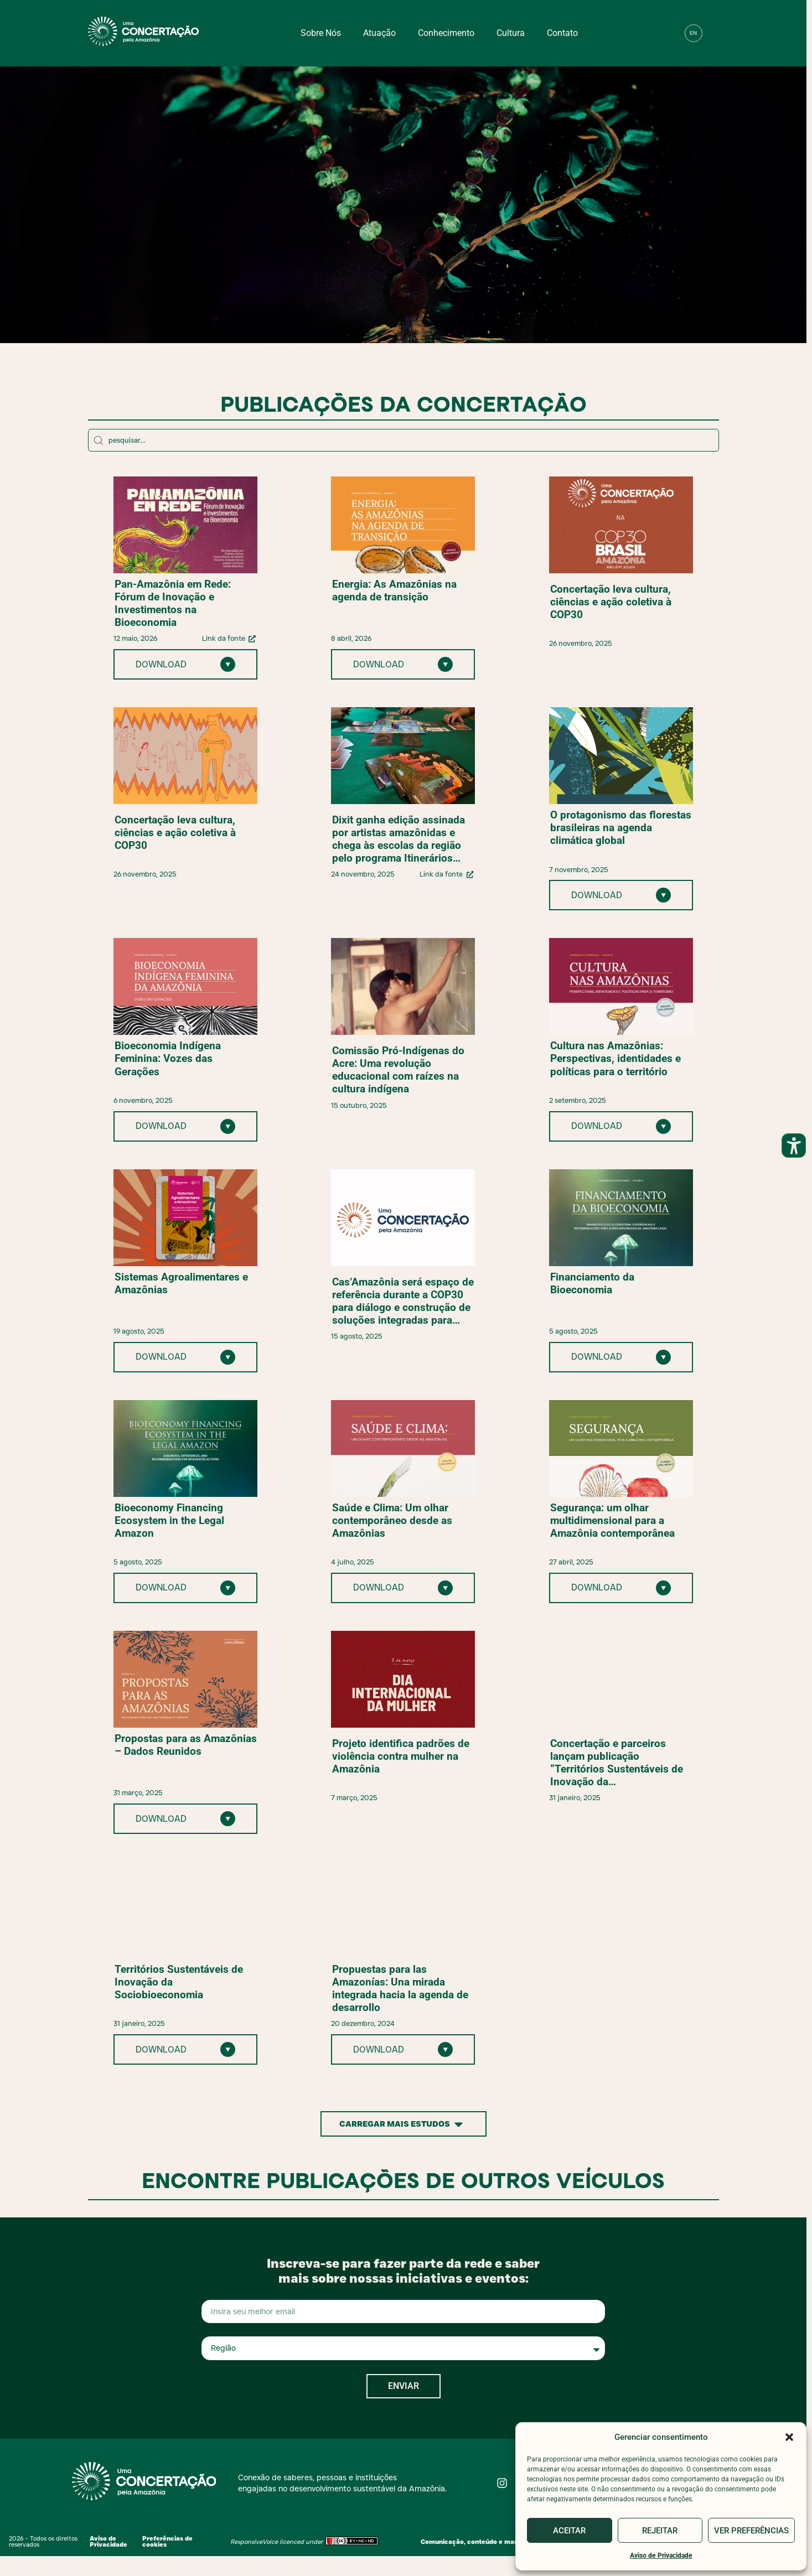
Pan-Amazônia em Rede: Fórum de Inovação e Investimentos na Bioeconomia (173, 603)
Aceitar (569, 2531)
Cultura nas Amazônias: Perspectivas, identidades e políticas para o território (615, 1058)
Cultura (510, 33)
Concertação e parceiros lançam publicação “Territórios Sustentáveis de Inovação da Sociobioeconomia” (616, 1762)
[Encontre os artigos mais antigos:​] (403, 440)
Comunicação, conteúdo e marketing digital (489, 2542)
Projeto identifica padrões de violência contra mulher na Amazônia (400, 1756)
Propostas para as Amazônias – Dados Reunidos (186, 1745)
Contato (562, 33)
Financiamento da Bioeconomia (592, 1283)
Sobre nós (321, 33)
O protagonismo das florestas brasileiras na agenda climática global (620, 827)
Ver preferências (751, 2531)
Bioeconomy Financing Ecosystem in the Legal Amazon (169, 1520)
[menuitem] (693, 33)
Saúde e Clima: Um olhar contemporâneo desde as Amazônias (392, 1520)
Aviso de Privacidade (661, 2555)
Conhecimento (446, 33)
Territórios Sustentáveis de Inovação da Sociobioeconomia (179, 1982)
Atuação (379, 33)
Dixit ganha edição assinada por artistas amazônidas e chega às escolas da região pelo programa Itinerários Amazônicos (398, 838)
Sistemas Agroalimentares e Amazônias (181, 1283)
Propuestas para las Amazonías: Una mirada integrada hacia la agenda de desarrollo (400, 1988)
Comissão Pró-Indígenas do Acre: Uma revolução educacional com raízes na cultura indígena (398, 1069)
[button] (789, 2437)
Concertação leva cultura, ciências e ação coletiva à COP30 (610, 602)
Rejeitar (659, 2531)
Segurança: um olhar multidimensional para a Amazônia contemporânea (612, 1520)
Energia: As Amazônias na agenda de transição (394, 590)
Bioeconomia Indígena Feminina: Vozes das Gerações (168, 1058)
